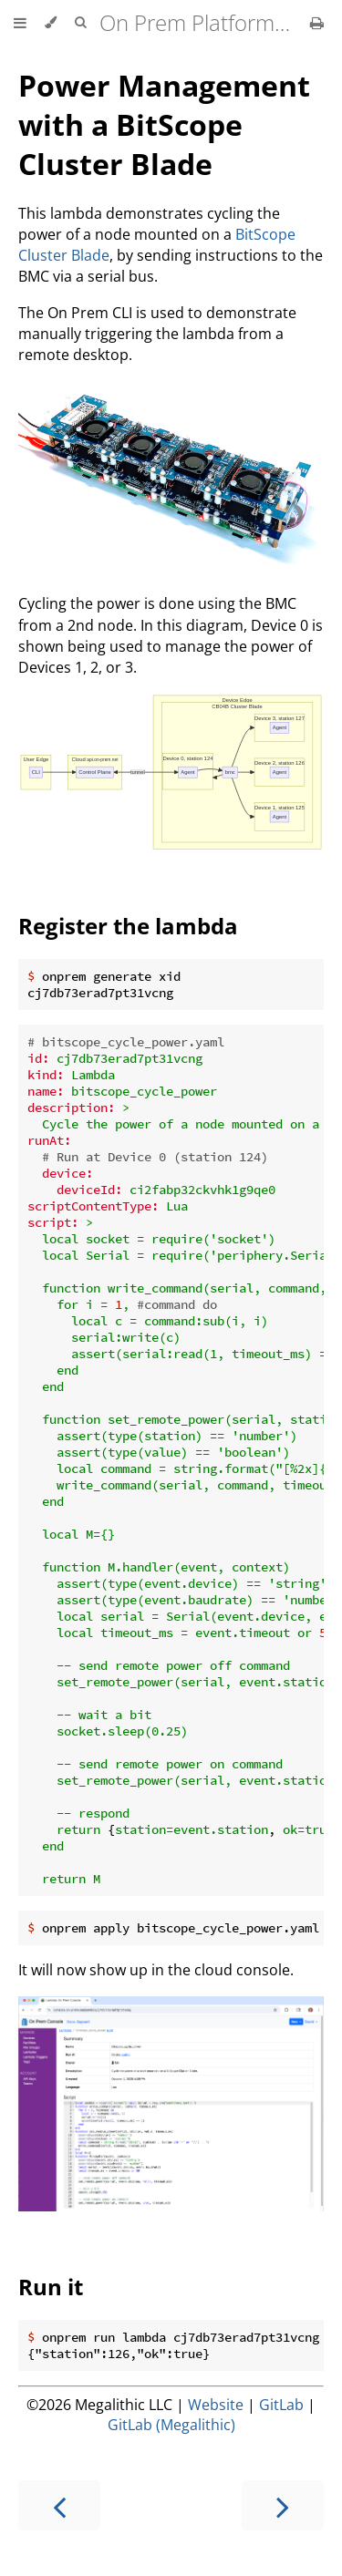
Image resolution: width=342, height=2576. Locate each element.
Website (216, 2405)
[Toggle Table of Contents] (20, 23)
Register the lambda (128, 926)
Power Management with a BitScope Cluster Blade (164, 124)
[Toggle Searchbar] (80, 23)
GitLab (281, 2405)
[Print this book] (317, 23)
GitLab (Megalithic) (171, 2425)
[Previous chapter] (59, 2505)
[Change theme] (51, 23)
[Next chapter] (283, 2505)
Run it (50, 2287)
